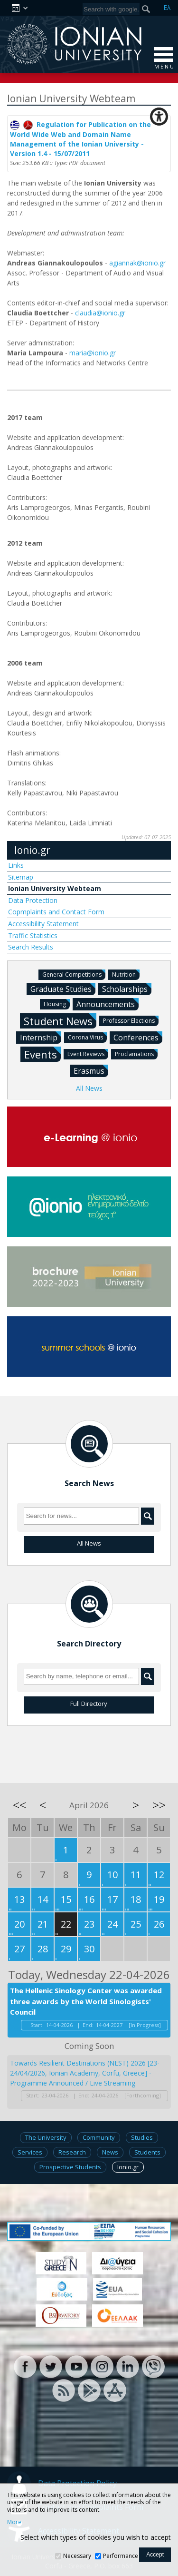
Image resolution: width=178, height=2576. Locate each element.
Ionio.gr (32, 850)
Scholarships (126, 988)
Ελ (167, 7)
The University (45, 2137)
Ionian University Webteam (54, 888)
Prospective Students (70, 2167)
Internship (40, 1037)
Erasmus (91, 1070)
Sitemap (20, 877)
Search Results (30, 946)
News (110, 2152)
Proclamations (136, 1053)
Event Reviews (87, 1053)
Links (16, 865)
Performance (120, 2556)
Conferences (137, 1037)
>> (159, 1804)
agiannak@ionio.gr (137, 262)
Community (99, 2137)
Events (42, 1054)
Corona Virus (87, 1036)
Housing (57, 1003)
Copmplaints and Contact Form (56, 911)
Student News (60, 1020)
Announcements (107, 1003)
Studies (142, 2137)
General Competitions (73, 974)
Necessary (77, 2556)
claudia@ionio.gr (100, 312)
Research (72, 2152)
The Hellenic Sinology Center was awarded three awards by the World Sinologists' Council (86, 2001)
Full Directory (88, 1703)
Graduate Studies (62, 988)
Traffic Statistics (32, 935)
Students (147, 2152)
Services (30, 2152)
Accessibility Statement (43, 923)
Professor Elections (131, 1020)
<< (19, 1804)
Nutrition (126, 974)
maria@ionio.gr (92, 352)
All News (89, 1088)
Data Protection (32, 900)
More (14, 2522)
